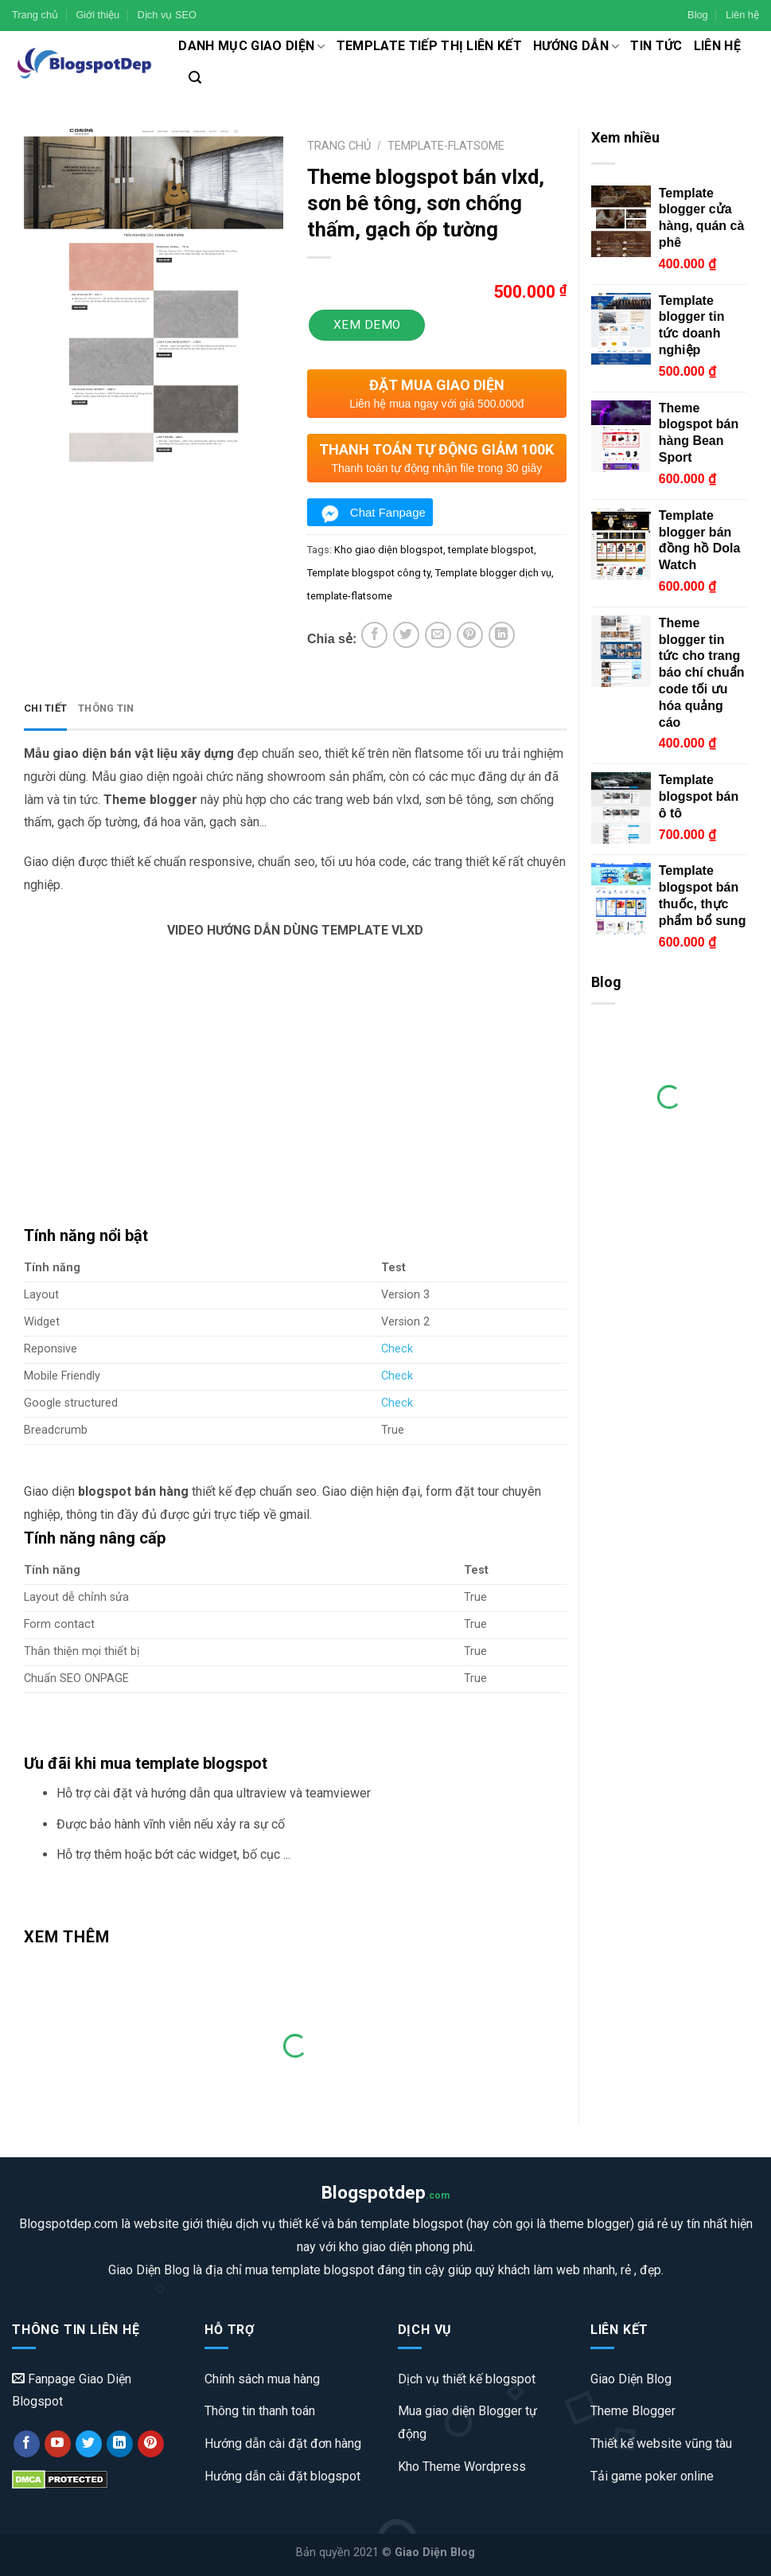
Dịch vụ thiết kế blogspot (466, 2379)
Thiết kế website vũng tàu (661, 2443)
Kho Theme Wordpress (462, 2466)
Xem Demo (367, 325)
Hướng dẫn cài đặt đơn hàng (282, 2443)
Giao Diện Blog (631, 2379)
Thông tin (106, 708)
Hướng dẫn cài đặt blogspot (282, 2476)
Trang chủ (35, 15)
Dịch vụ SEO (167, 15)
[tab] (45, 708)
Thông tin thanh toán (259, 2410)
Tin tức (656, 45)
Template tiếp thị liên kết (429, 45)
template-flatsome (349, 596)
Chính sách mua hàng (262, 2379)
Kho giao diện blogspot (388, 550)
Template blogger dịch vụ (493, 573)
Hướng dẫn (576, 46)
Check (397, 1349)
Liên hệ (742, 15)
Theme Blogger (633, 2410)
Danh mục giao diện (251, 46)
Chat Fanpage (388, 512)
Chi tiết (45, 708)
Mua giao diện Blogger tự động (467, 2422)
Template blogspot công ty (368, 573)
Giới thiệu (97, 15)
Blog (697, 15)
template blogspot (491, 550)
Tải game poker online (652, 2476)
